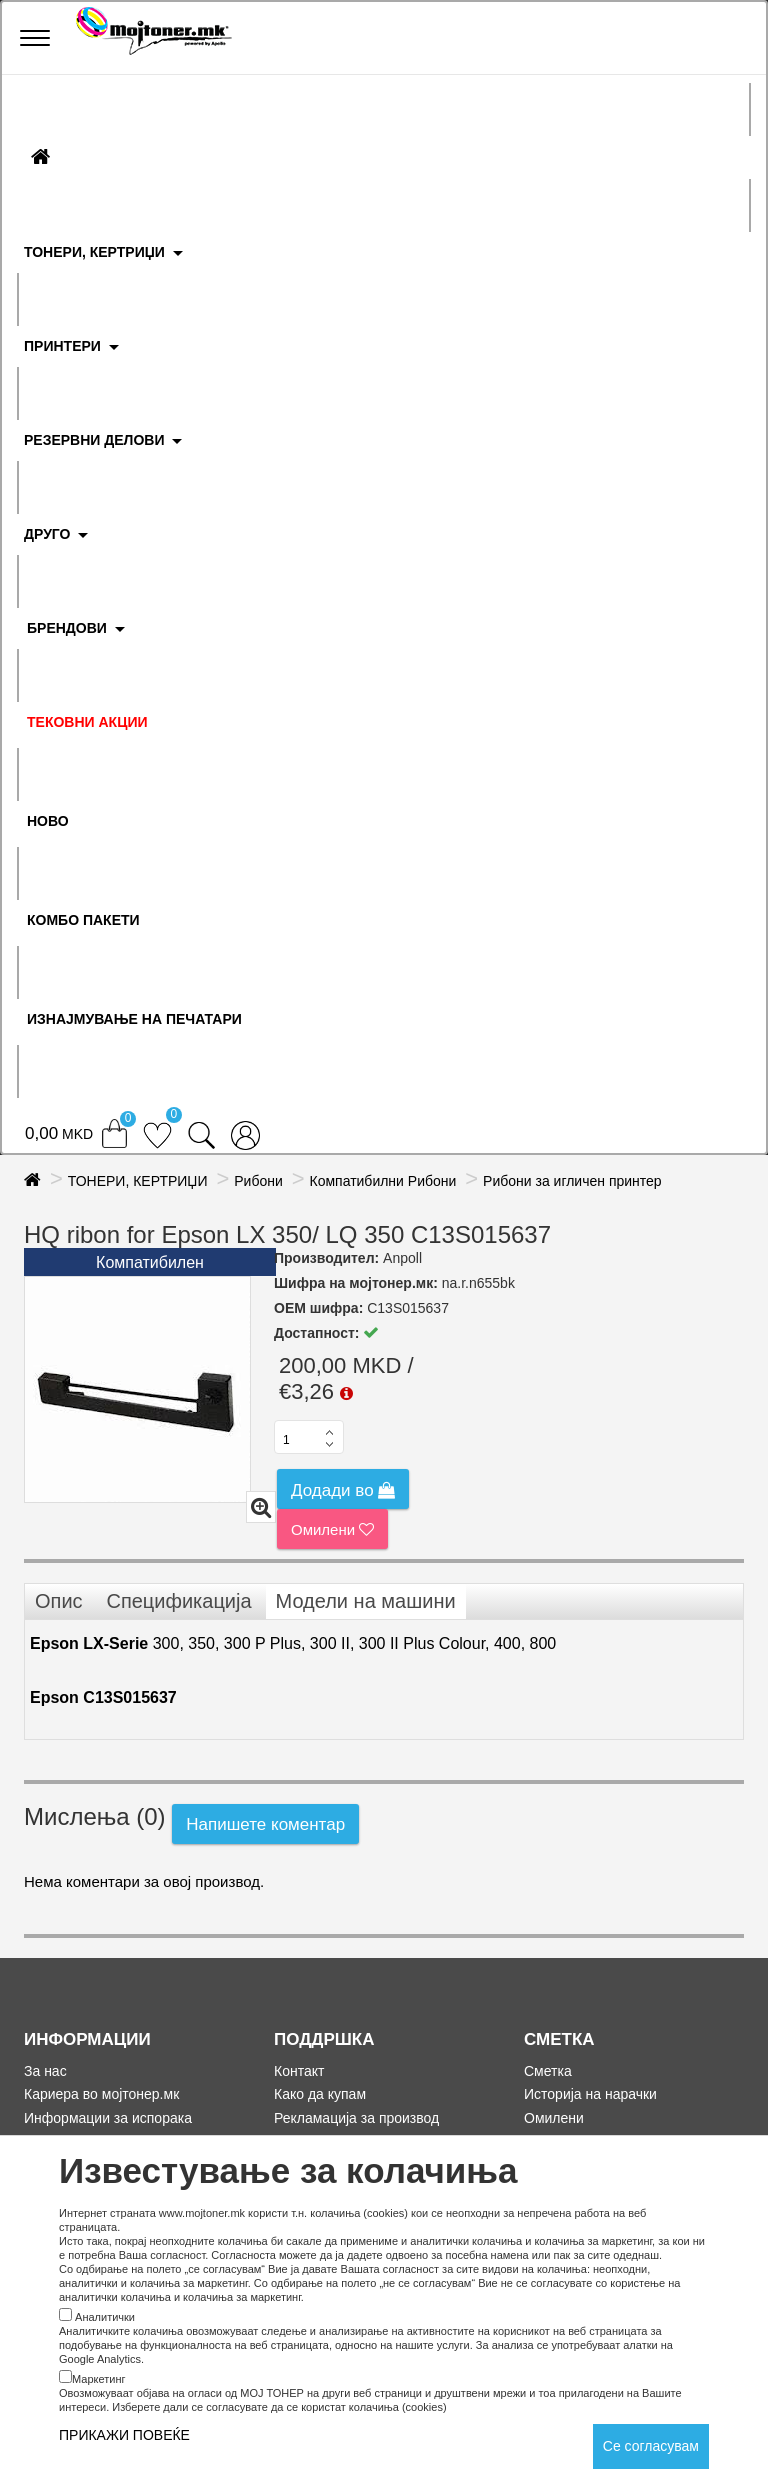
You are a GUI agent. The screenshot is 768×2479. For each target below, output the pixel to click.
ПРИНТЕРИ (62, 346)
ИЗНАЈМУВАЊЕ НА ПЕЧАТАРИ (134, 1019)
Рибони (258, 1181)
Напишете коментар (265, 1824)
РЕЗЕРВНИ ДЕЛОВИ (94, 440)
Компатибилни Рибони (383, 1181)
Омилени (332, 1529)
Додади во (343, 1490)
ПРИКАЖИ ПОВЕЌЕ (124, 2435)
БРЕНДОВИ (67, 628)
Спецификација (178, 1601)
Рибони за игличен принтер (572, 1181)
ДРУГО (47, 534)
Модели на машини (366, 1601)
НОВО (48, 821)
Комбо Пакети (83, 920)
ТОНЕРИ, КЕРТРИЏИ (94, 252)
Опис (59, 1601)
